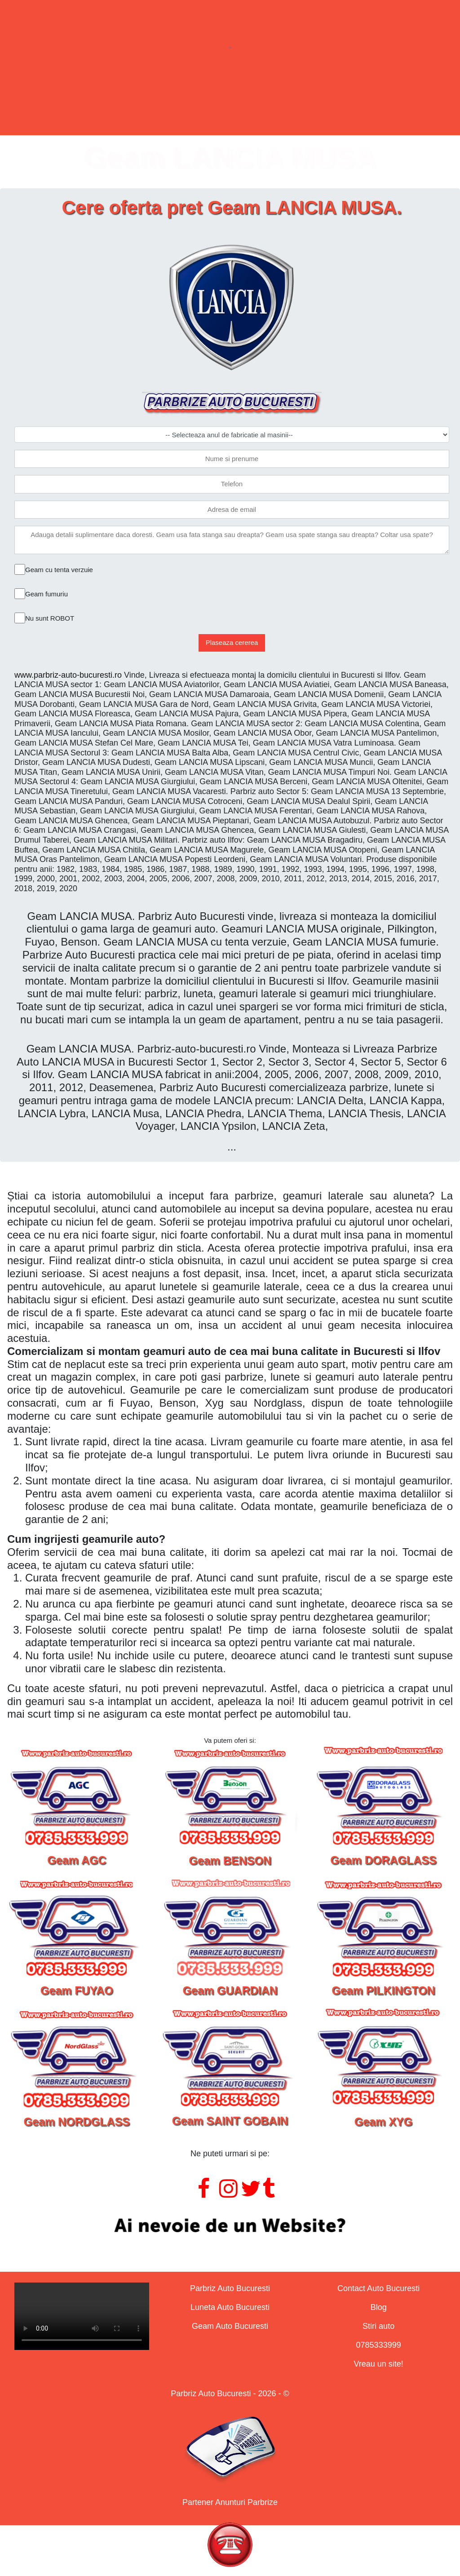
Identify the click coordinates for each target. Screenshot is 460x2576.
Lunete (175, 100)
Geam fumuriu (46, 594)
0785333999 (378, 2345)
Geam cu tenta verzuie (59, 569)
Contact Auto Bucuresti (378, 2288)
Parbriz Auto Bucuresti (230, 2288)
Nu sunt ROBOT (49, 618)
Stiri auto (378, 2326)
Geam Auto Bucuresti (230, 2326)
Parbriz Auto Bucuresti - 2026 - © (230, 2393)
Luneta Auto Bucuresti (230, 2307)
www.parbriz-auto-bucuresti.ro (68, 675)
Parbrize (92, 100)
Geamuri (259, 100)
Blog (379, 2307)
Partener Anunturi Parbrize (230, 2502)
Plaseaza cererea (232, 642)
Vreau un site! (378, 2363)
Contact (345, 100)
